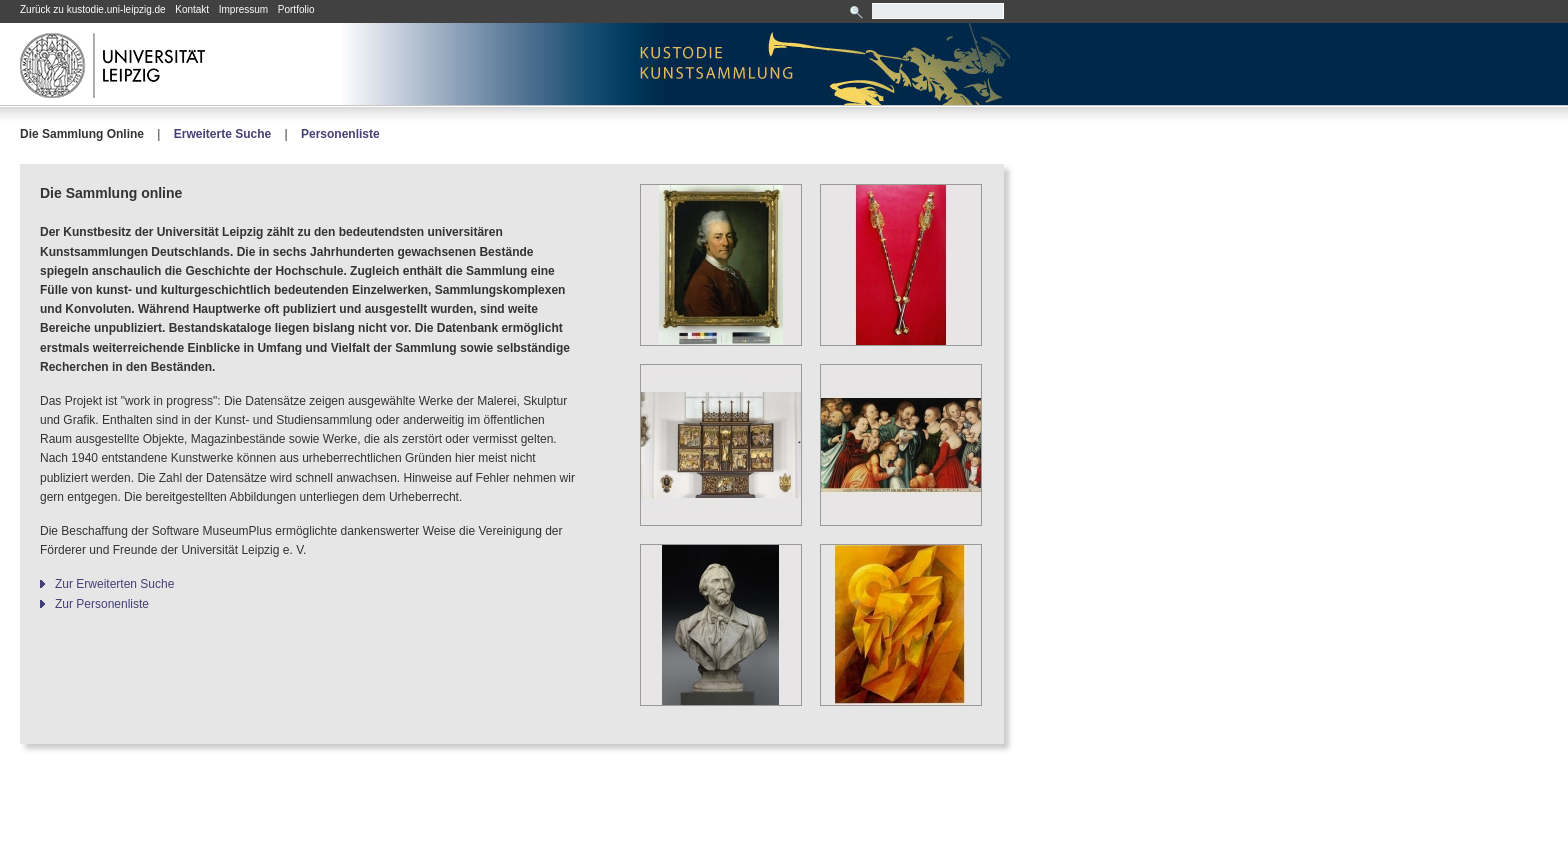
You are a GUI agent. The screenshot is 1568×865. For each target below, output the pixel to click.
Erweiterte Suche (222, 134)
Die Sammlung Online (82, 134)
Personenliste (340, 134)
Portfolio (296, 9)
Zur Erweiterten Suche (114, 584)
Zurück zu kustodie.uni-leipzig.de (93, 9)
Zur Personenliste (102, 604)
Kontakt (192, 9)
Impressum (243, 9)
